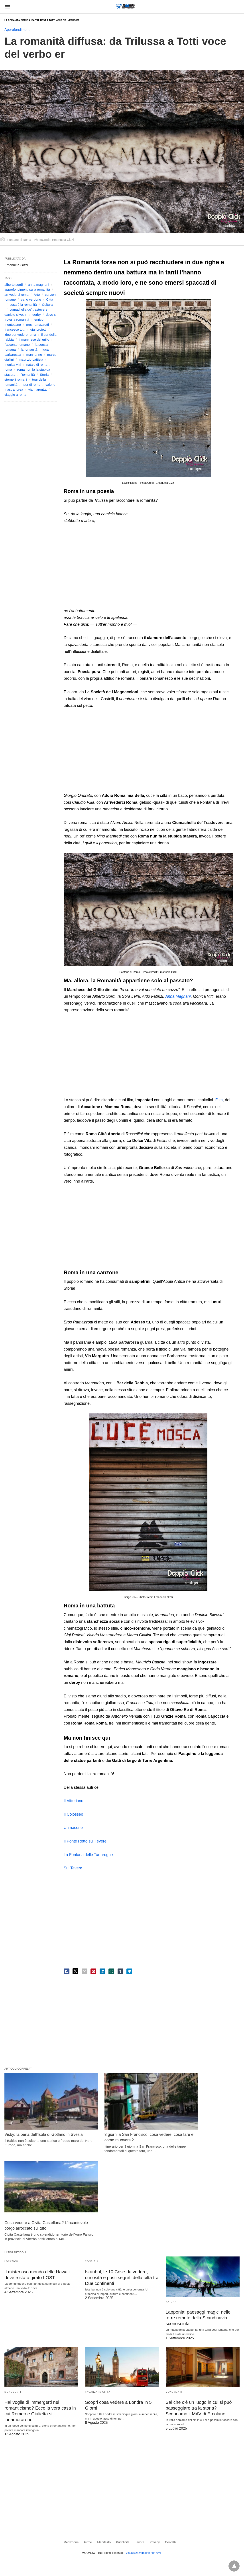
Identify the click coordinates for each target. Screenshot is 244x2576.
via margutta (37, 389)
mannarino (34, 354)
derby (36, 314)
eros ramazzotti (37, 324)
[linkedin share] (102, 1971)
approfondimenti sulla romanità (27, 289)
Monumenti (12, 2296)
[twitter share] (75, 1971)
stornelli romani (15, 379)
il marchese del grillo (34, 339)
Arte (37, 294)
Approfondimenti (17, 30)
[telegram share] (129, 1971)
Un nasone (73, 1827)
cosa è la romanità (23, 304)
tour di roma (31, 384)
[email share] (84, 1971)
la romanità (29, 349)
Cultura (47, 304)
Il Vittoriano (74, 1801)
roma (8, 369)
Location (11, 2166)
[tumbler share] (120, 1971)
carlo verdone (31, 299)
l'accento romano (17, 344)
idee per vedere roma (20, 334)
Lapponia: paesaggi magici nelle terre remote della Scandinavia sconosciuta (202, 2222)
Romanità (28, 374)
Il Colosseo (73, 1814)
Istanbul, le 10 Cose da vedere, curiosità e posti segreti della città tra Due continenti (121, 2182)
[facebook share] (66, 1971)
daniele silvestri (15, 314)
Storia (44, 374)
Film (219, 1100)
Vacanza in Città (97, 2296)
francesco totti (14, 329)
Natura (171, 2206)
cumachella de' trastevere (28, 309)
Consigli (91, 2166)
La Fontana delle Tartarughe (89, 1855)
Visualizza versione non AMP (143, 2455)
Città (49, 299)
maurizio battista (31, 359)
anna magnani (38, 284)
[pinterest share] (93, 1971)
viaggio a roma (15, 394)
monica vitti (12, 364)
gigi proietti (38, 329)
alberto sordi (13, 284)
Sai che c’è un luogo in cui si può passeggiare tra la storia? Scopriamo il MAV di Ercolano (202, 2312)
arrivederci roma (16, 294)
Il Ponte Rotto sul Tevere (85, 1841)
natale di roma (36, 364)
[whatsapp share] (111, 1971)
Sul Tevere (73, 1868)
